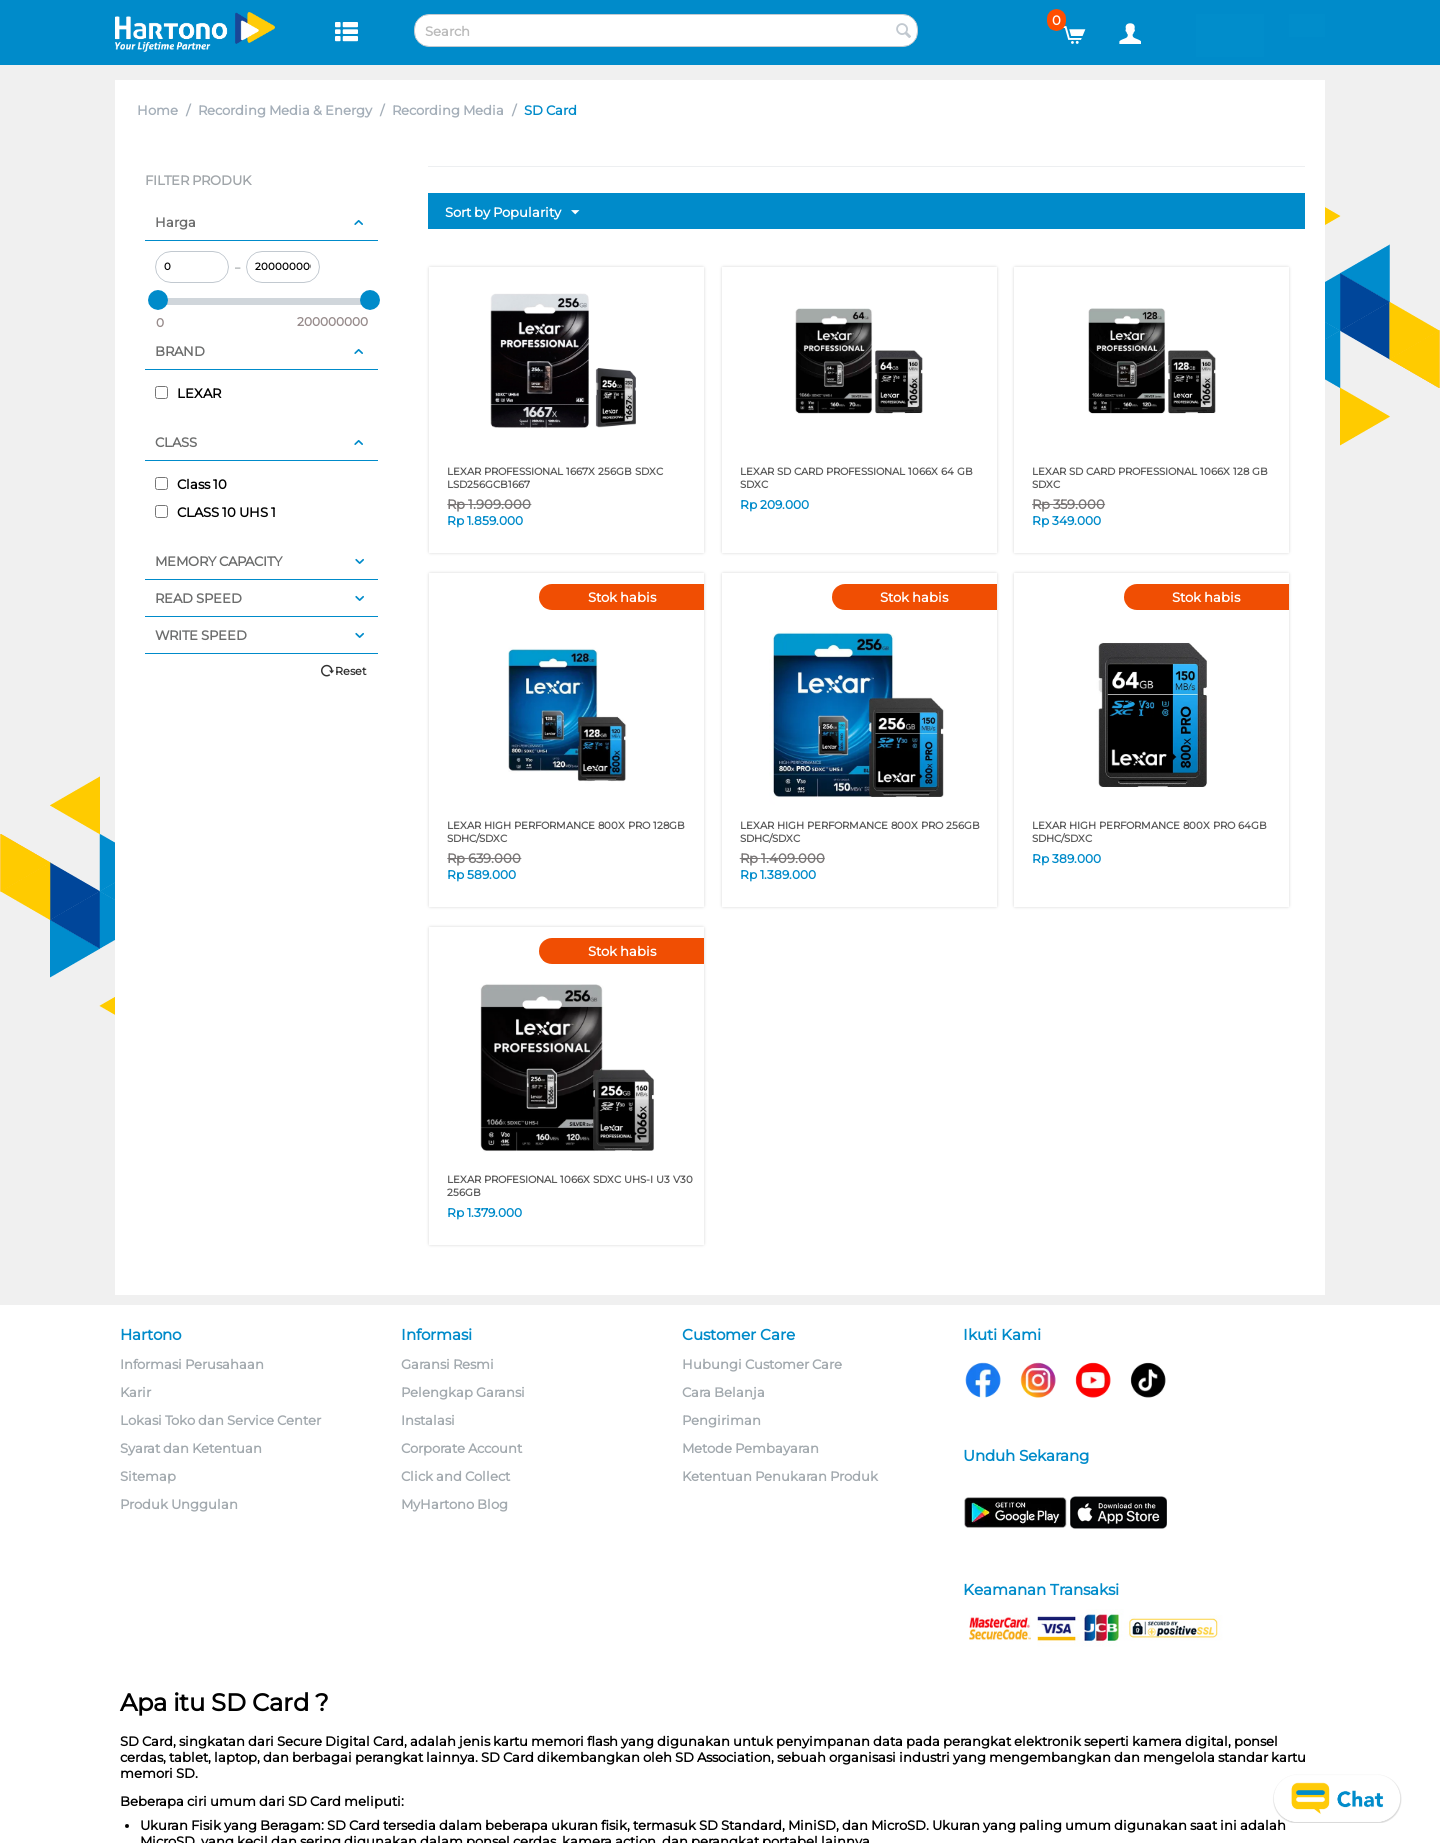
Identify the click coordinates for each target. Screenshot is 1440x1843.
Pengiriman (721, 1420)
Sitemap (148, 1476)
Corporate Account (461, 1448)
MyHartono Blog (454, 1504)
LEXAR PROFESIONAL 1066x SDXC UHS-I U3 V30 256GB (570, 1186)
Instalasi (428, 1420)
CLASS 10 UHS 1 (215, 512)
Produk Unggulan (179, 1504)
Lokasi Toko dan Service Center (220, 1420)
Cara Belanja (723, 1392)
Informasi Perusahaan (192, 1364)
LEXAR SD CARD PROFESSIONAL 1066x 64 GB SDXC (856, 478)
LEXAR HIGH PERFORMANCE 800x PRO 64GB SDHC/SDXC (1149, 832)
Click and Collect (455, 1476)
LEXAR (188, 393)
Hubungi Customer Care (762, 1364)
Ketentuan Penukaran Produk (780, 1476)
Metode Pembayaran (750, 1448)
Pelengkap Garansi (463, 1392)
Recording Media (448, 110)
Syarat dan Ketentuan (191, 1448)
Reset (350, 671)
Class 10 (191, 484)
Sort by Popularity (512, 213)
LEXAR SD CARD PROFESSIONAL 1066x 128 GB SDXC (1150, 478)
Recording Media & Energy (285, 110)
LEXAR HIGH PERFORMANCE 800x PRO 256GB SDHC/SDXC (860, 832)
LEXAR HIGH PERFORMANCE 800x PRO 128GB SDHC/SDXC (566, 832)
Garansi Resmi (447, 1364)
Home (157, 110)
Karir (135, 1392)
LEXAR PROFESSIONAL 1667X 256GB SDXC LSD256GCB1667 (555, 478)
